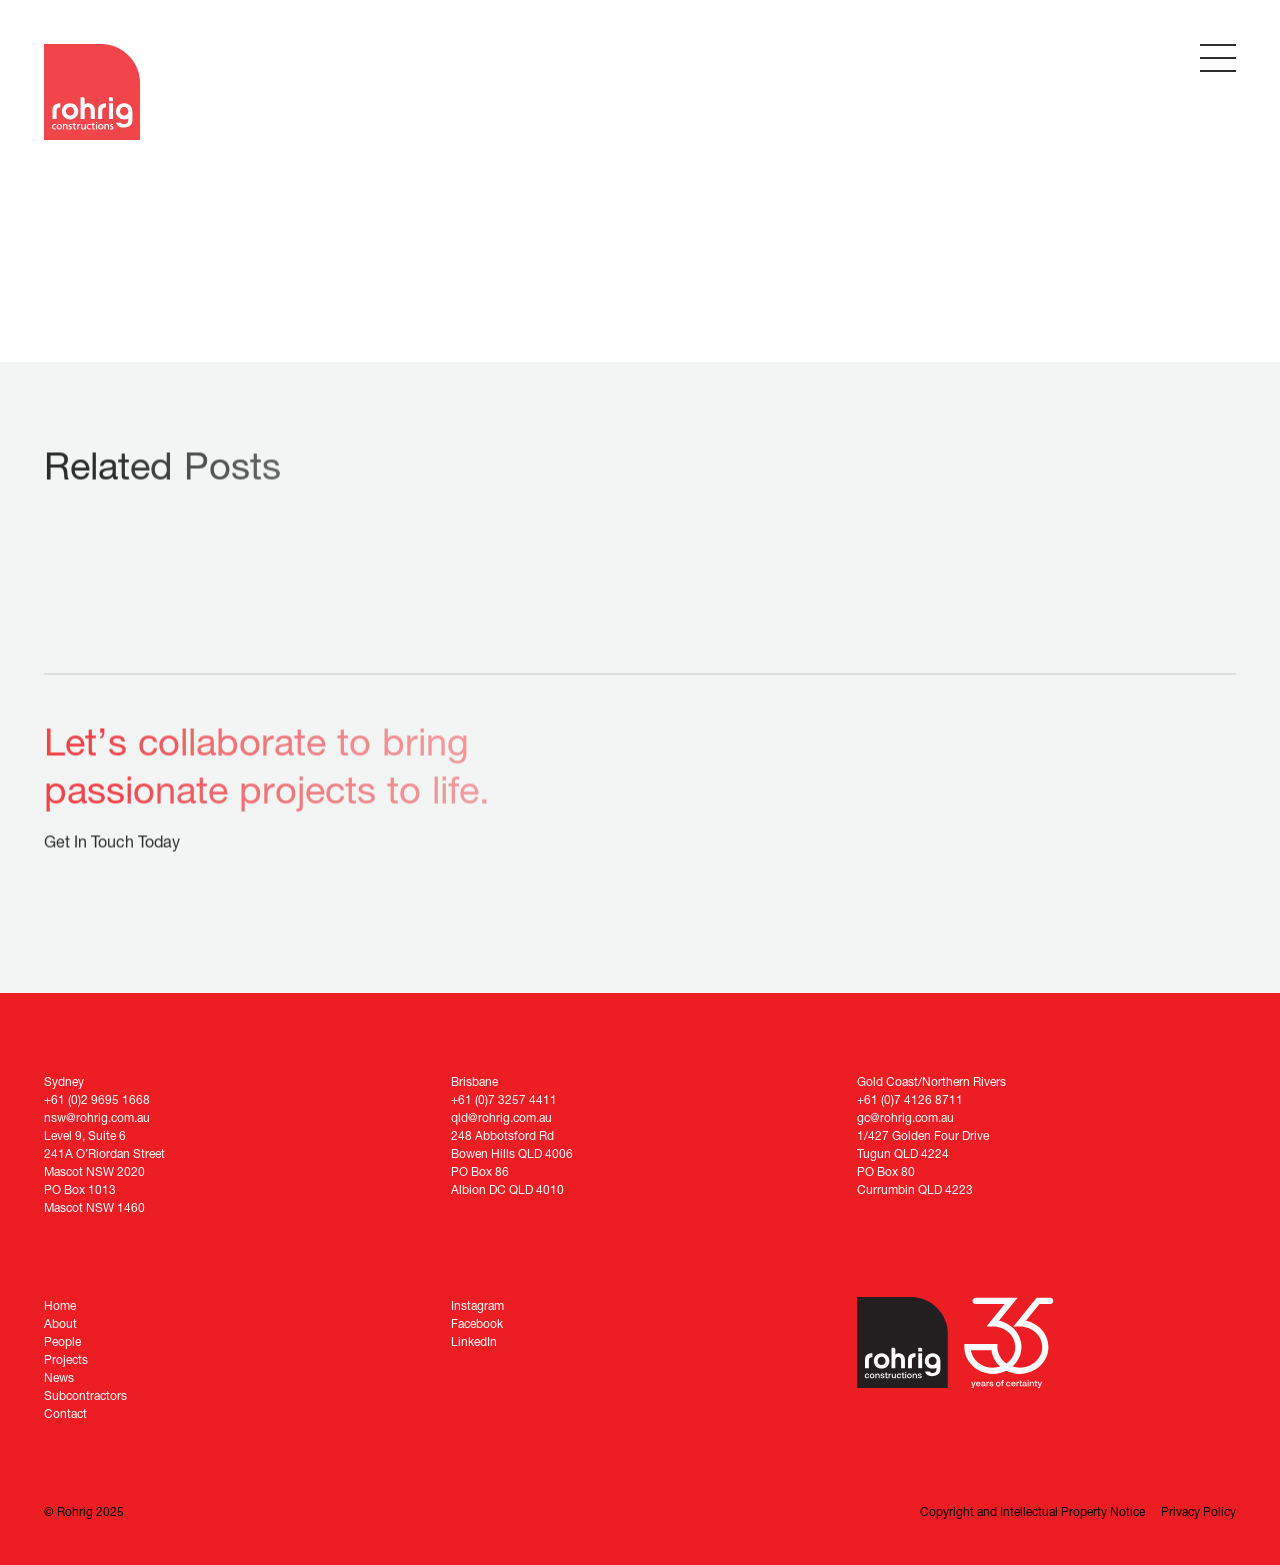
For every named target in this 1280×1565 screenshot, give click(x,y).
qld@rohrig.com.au (501, 1117)
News (59, 1377)
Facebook (477, 1323)
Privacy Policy (1198, 1511)
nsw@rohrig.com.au (97, 1117)
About (60, 1323)
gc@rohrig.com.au (905, 1117)
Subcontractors (85, 1395)
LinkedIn (474, 1341)
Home (60, 1305)
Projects (66, 1359)
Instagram (477, 1305)
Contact (65, 1413)
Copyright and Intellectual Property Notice (1032, 1511)
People (62, 1341)
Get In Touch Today (112, 844)
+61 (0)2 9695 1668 (97, 1099)
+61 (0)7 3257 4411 (504, 1099)
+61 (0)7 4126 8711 (910, 1099)
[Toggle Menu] (1218, 58)
